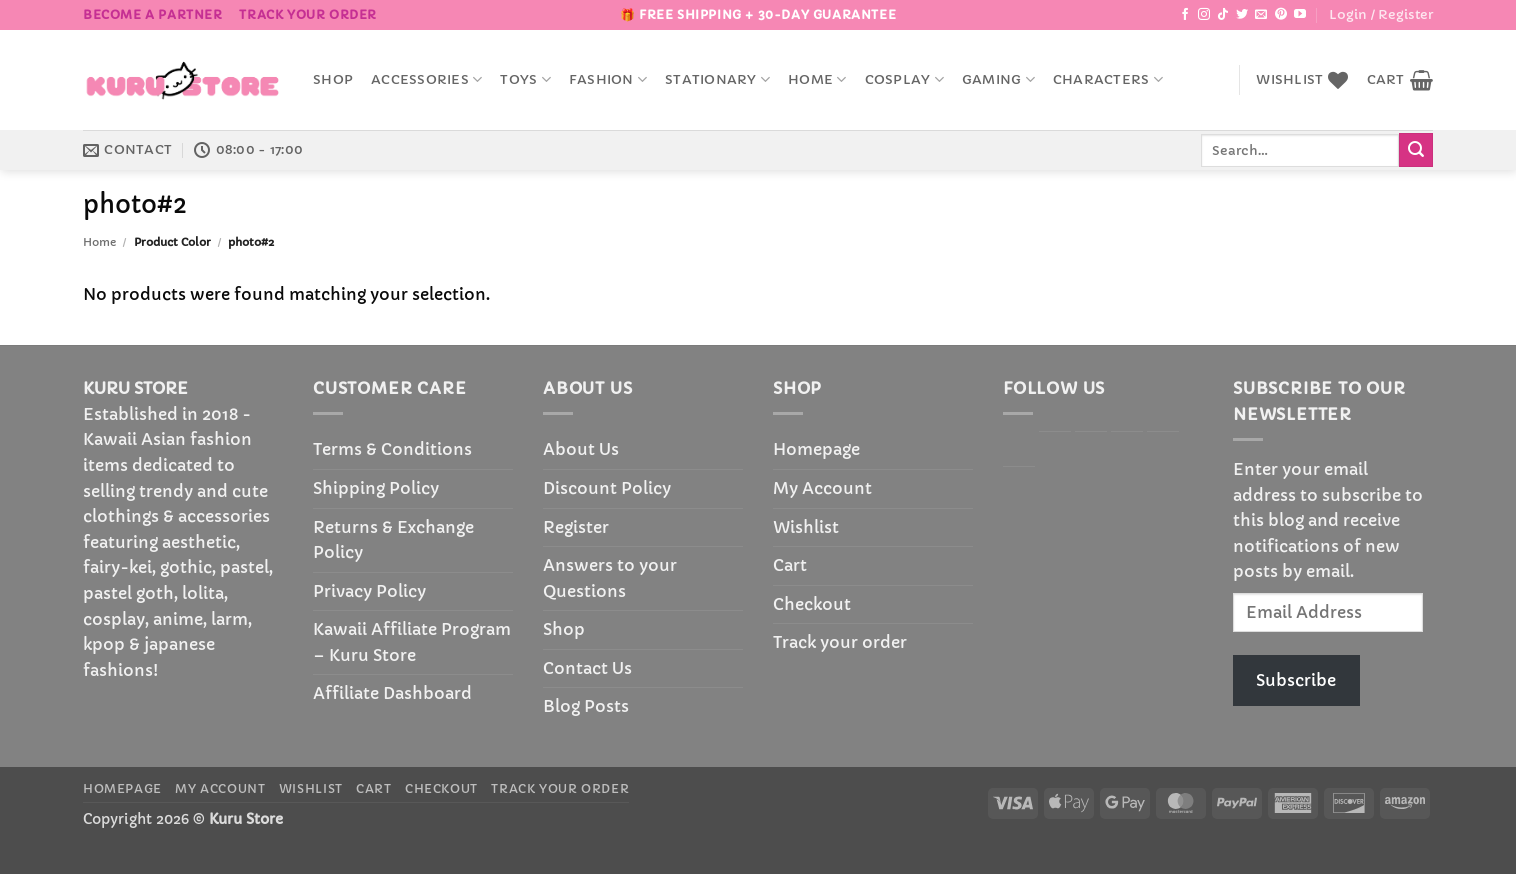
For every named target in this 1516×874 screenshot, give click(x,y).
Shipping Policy (376, 488)
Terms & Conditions (392, 449)
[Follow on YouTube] (1300, 15)
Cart (790, 565)
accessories (426, 79)
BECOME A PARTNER (153, 14)
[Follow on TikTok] (1223, 15)
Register (576, 527)
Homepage (816, 449)
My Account (822, 488)
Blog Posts (586, 706)
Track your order (308, 14)
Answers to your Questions (610, 578)
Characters (1108, 79)
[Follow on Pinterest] (1281, 15)
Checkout (812, 604)
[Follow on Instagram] (1204, 15)
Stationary (717, 79)
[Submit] (1416, 150)
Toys (525, 79)
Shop (333, 80)
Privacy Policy (369, 591)
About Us (581, 449)
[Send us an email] (1261, 15)
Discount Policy (607, 488)
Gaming (998, 79)
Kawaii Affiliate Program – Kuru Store (412, 642)
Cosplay (904, 79)
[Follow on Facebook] (1185, 15)
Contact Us (587, 668)
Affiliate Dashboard (392, 693)
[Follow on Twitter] (1242, 15)
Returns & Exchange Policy (393, 540)
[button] (1381, 15)
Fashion (608, 79)
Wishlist (806, 527)
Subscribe (1296, 680)
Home (817, 79)
